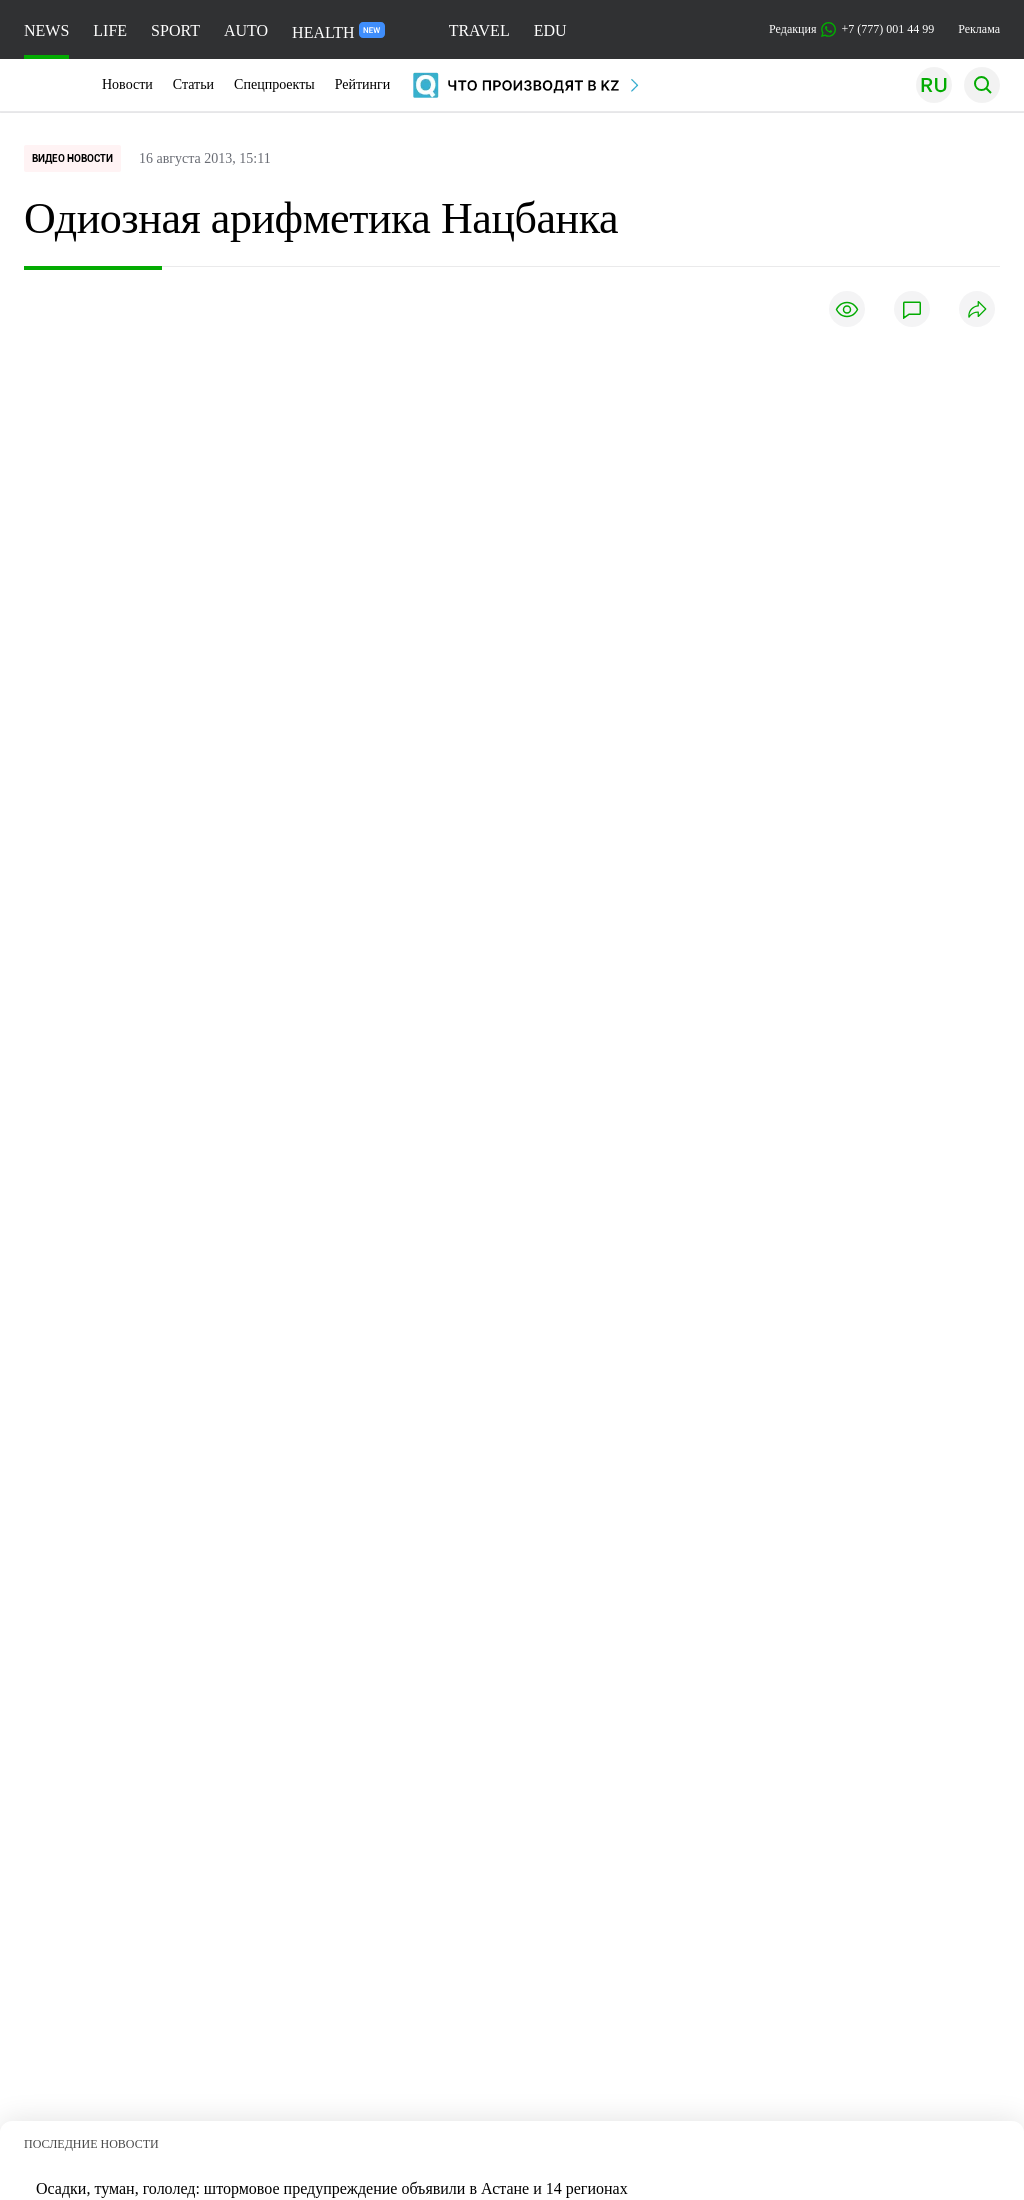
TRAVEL (479, 30)
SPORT (175, 30)
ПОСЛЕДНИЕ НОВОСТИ (91, 2137)
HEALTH (338, 31)
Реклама (979, 29)
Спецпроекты (274, 84)
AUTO (246, 30)
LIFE (110, 30)
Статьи (193, 84)
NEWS (46, 30)
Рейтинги (363, 84)
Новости (127, 84)
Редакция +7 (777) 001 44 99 (851, 29)
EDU (550, 30)
